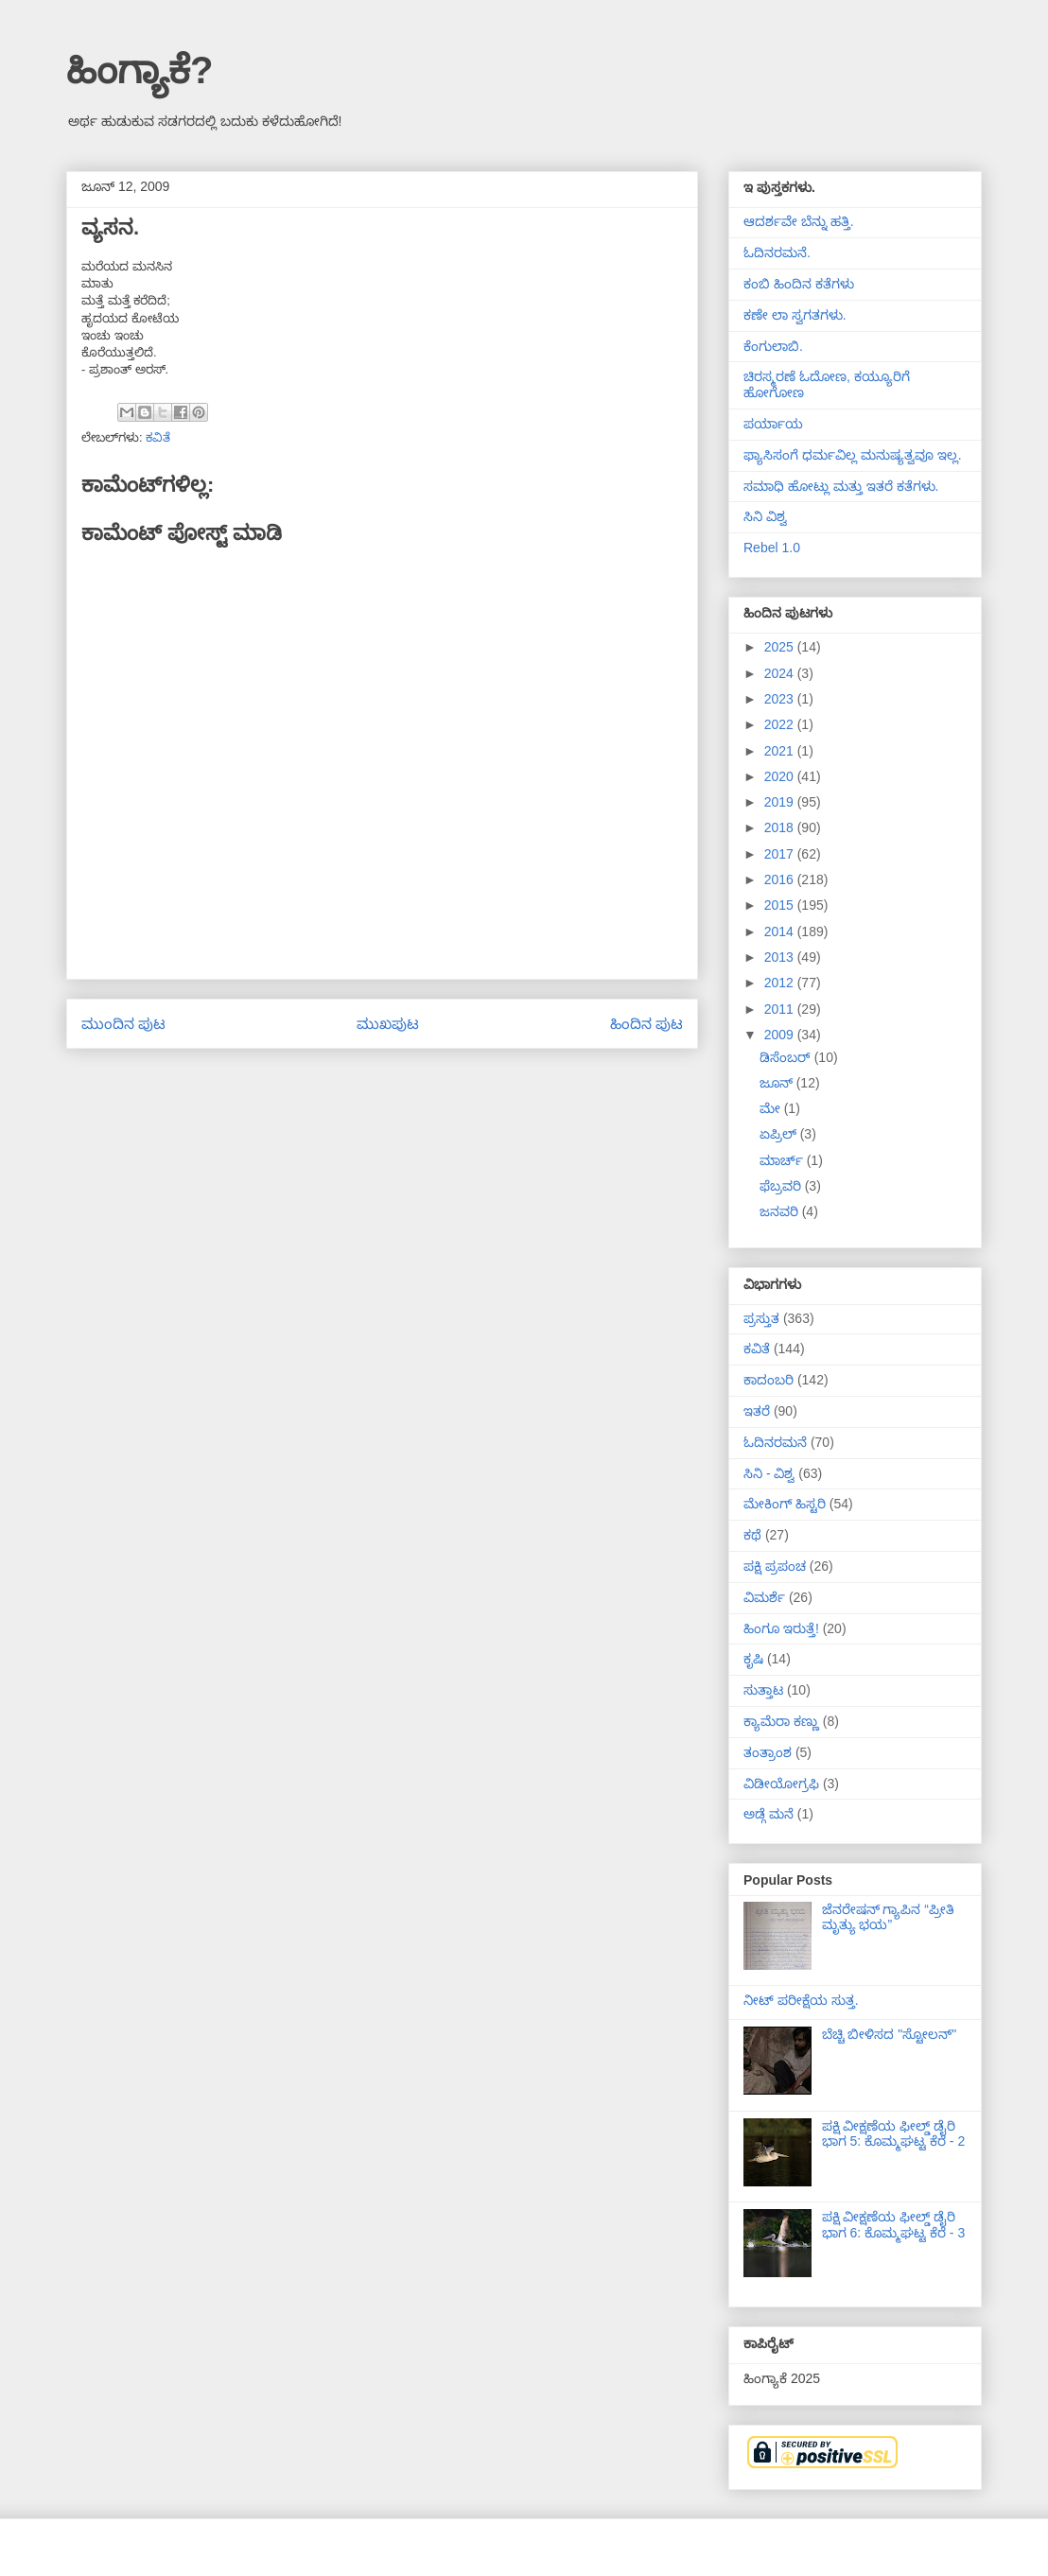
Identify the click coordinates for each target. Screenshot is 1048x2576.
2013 (780, 957)
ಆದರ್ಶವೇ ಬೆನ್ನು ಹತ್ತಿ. (798, 221)
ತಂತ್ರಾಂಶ (767, 1752)
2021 (780, 750)
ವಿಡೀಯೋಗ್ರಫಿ (781, 1783)
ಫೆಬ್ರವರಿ (782, 1185)
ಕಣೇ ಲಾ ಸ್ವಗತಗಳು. (795, 314)
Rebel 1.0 (771, 547)
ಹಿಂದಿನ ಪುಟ (646, 1024)
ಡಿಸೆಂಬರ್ (787, 1057)
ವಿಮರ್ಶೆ (764, 1597)
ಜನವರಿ (781, 1211)
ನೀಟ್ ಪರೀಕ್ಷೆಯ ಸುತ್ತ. (801, 2000)
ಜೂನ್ (778, 1082)
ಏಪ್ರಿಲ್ (780, 1133)
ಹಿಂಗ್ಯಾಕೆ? (139, 70)
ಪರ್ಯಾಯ (773, 423)
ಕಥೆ (752, 1534)
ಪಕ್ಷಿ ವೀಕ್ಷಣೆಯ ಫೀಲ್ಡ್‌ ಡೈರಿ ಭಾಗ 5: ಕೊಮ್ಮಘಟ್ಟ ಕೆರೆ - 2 (894, 2134)
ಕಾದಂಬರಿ (768, 1379)
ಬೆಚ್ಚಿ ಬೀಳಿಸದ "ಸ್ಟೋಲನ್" (889, 2034)
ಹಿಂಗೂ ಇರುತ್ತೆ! (781, 1628)
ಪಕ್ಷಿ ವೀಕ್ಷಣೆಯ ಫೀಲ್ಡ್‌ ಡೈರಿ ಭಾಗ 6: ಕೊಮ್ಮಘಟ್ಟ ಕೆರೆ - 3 (894, 2224)
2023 (780, 698)
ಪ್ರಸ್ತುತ (761, 1318)
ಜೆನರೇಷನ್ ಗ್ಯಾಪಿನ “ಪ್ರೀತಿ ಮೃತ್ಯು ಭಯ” (888, 1917)
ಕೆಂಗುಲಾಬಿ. (773, 346)
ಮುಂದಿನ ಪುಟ (123, 1024)
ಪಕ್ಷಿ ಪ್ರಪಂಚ (774, 1566)
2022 (780, 724)
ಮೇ (772, 1108)
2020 (780, 776)
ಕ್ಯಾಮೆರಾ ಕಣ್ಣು (781, 1721)
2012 (780, 982)
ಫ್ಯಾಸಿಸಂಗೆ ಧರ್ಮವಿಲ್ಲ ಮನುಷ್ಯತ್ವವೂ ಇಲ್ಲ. (852, 454)
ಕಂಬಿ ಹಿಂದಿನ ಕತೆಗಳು (798, 283)
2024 (780, 673)
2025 (780, 646)
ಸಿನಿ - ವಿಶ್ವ (769, 1473)
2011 (780, 1009)
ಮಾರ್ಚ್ (783, 1160)
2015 (780, 905)
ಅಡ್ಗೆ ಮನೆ (768, 1813)
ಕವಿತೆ (158, 437)
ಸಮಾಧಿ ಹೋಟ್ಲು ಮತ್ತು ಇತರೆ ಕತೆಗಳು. (840, 486)
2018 (780, 827)
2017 (780, 854)
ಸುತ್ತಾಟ (763, 1689)
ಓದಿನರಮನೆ (775, 1442)
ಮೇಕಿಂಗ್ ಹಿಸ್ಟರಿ (784, 1503)
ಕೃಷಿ (753, 1658)
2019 (780, 801)
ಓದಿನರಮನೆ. (777, 252)
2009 (780, 1034)
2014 (780, 931)
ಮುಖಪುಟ (388, 1024)
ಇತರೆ (756, 1411)
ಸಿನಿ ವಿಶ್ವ (765, 516)
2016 (780, 879)
